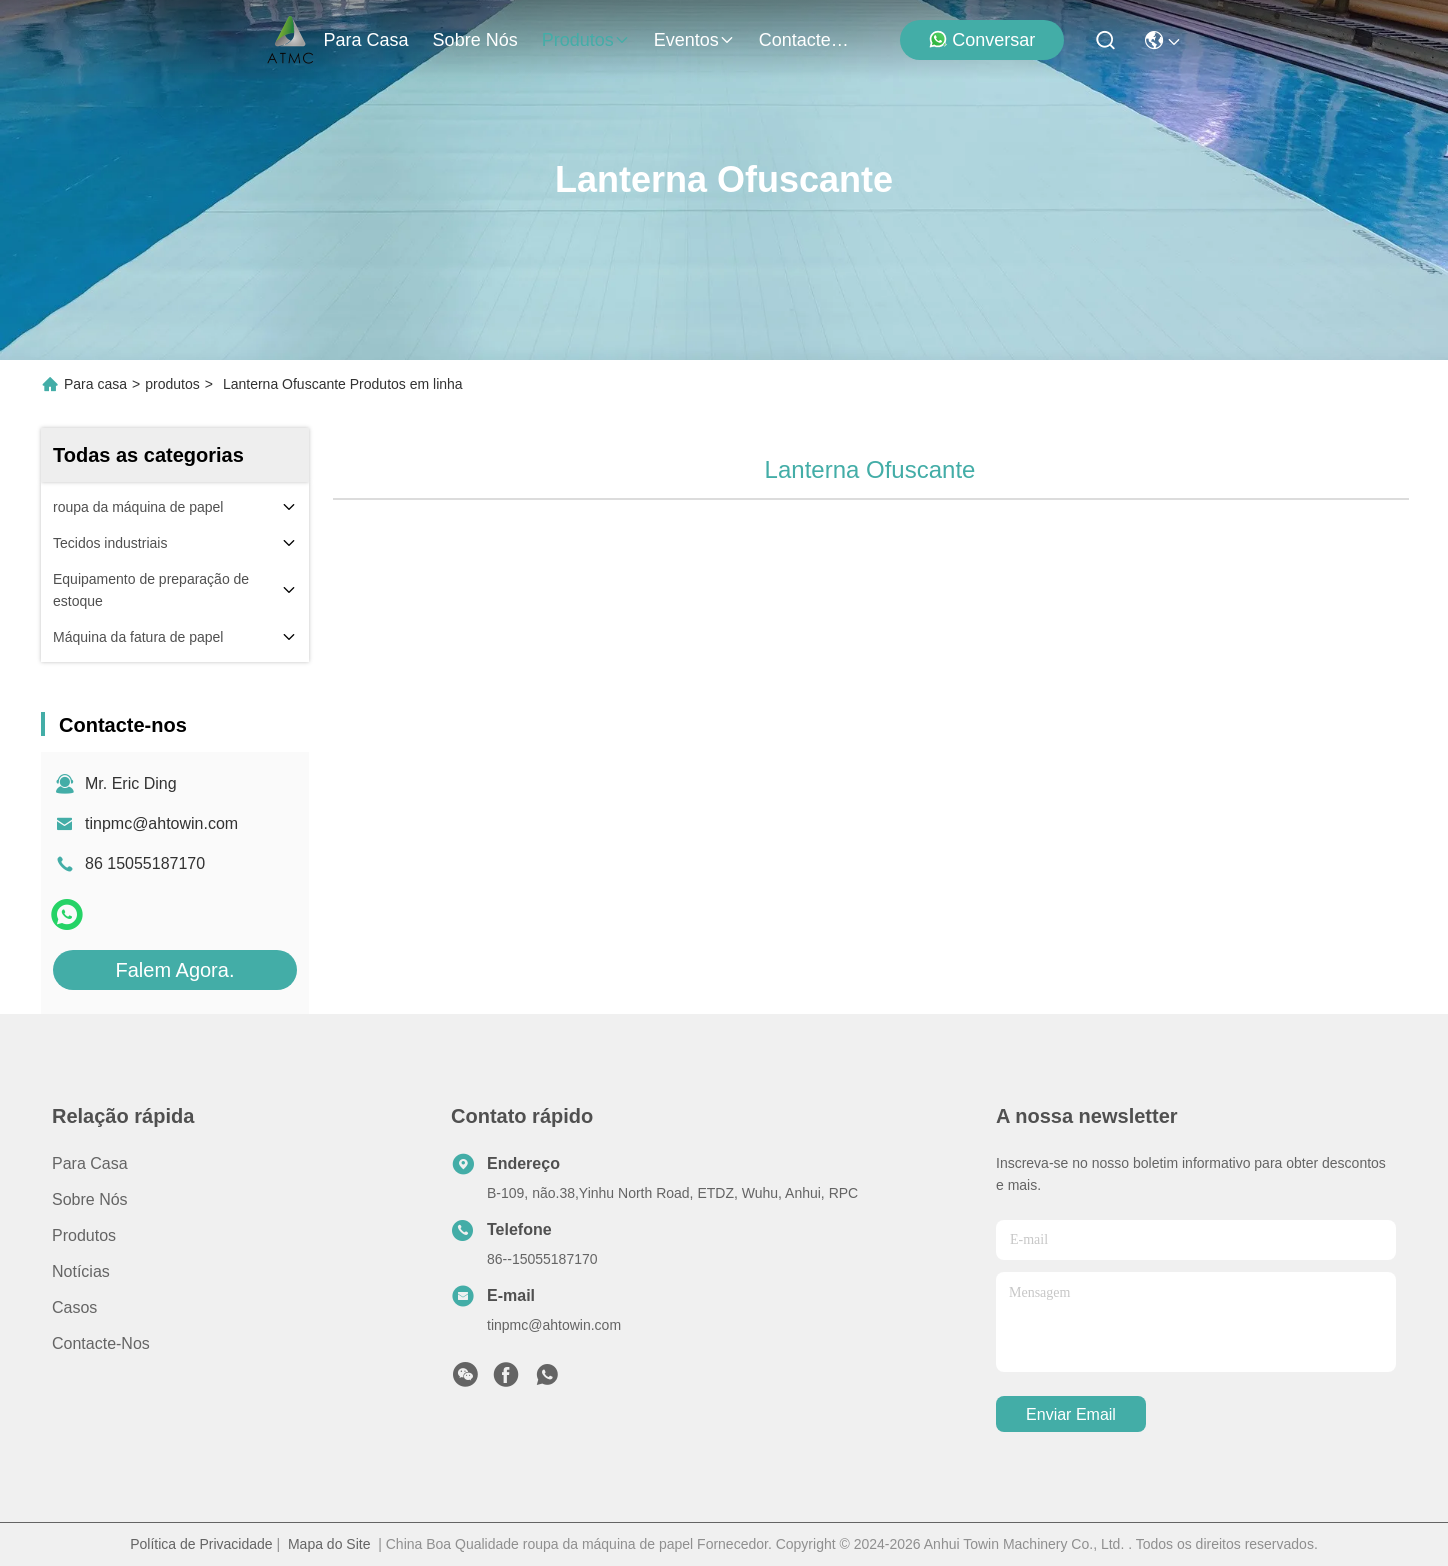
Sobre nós (475, 40)
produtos (586, 40)
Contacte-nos (807, 40)
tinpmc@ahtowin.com (161, 823)
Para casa (366, 40)
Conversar (981, 39)
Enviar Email (1071, 1414)
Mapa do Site (329, 1544)
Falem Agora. (175, 970)
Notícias (81, 1271)
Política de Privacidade (201, 1544)
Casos (74, 1307)
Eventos (694, 40)
